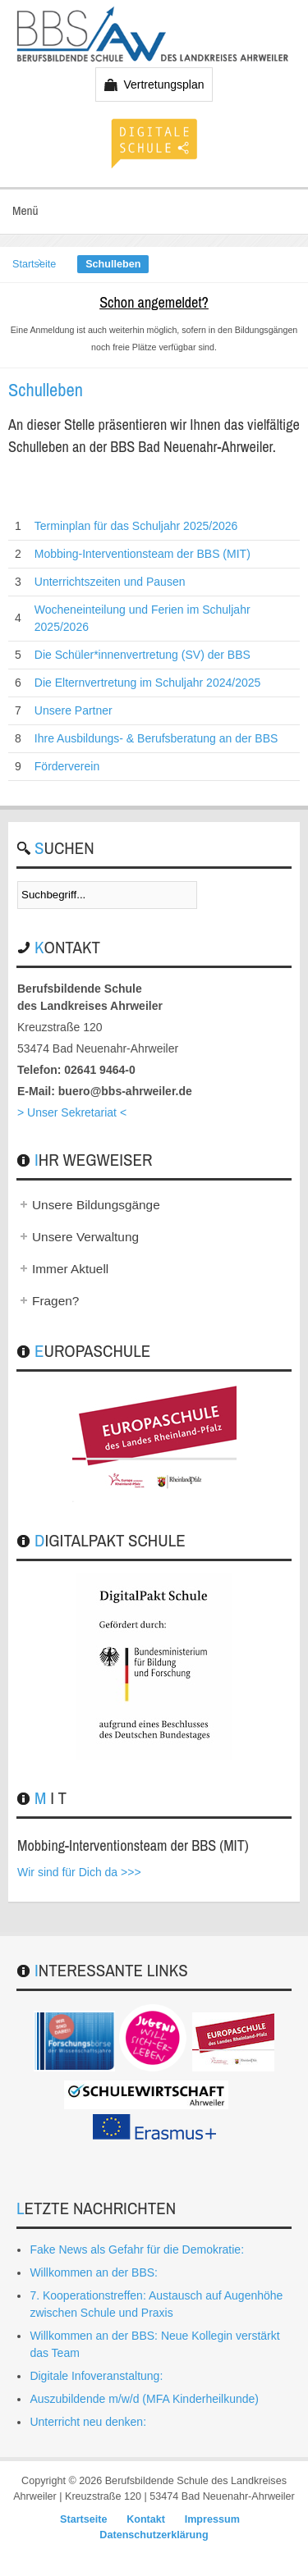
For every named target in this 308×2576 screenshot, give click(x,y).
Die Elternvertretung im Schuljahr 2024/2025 (147, 682)
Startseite (34, 264)
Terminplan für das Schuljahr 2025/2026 (136, 525)
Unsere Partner (73, 710)
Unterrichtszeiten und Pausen (110, 581)
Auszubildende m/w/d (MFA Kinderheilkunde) (144, 2398)
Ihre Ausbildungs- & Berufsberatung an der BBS (156, 738)
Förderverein (66, 766)
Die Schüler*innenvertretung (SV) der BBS (142, 654)
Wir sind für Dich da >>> (79, 1872)
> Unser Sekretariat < (71, 1112)
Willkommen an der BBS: (94, 2272)
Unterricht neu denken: (88, 2421)
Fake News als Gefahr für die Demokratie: (137, 2249)
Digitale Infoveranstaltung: (96, 2375)
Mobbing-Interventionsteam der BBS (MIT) (142, 553)
